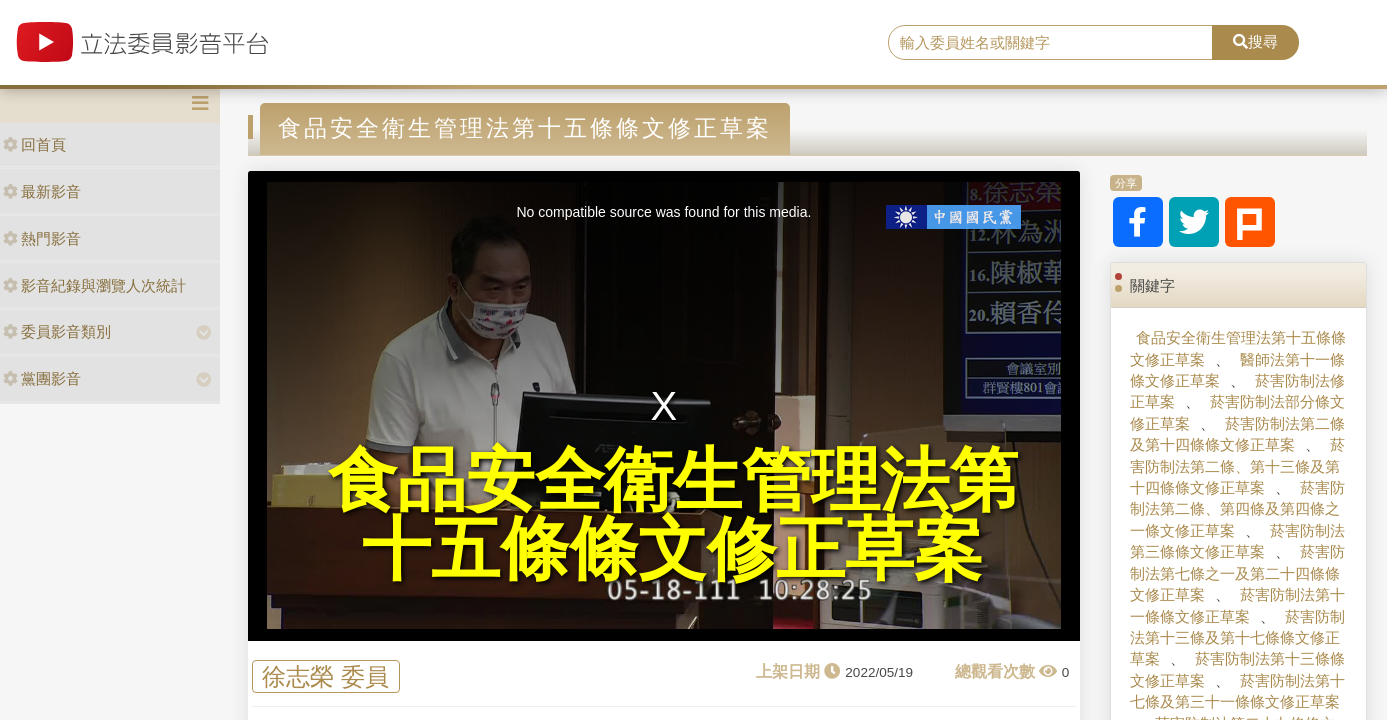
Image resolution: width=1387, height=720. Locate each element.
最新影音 (42, 191)
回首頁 (34, 144)
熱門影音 (42, 238)
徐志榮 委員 (325, 676)
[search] (1050, 43)
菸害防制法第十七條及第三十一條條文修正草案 (1237, 691)
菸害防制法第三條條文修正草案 (1237, 541)
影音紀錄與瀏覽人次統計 (94, 285)
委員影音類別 (57, 331)
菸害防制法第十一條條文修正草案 (1237, 605)
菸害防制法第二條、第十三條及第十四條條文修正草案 (1237, 466)
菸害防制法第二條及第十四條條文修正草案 (1237, 434)
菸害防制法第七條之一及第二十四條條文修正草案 (1237, 573)
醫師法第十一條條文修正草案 (1237, 370)
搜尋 (1255, 41)
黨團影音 (42, 378)
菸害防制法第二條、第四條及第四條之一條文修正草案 (1237, 509)
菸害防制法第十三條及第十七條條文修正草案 (1237, 638)
